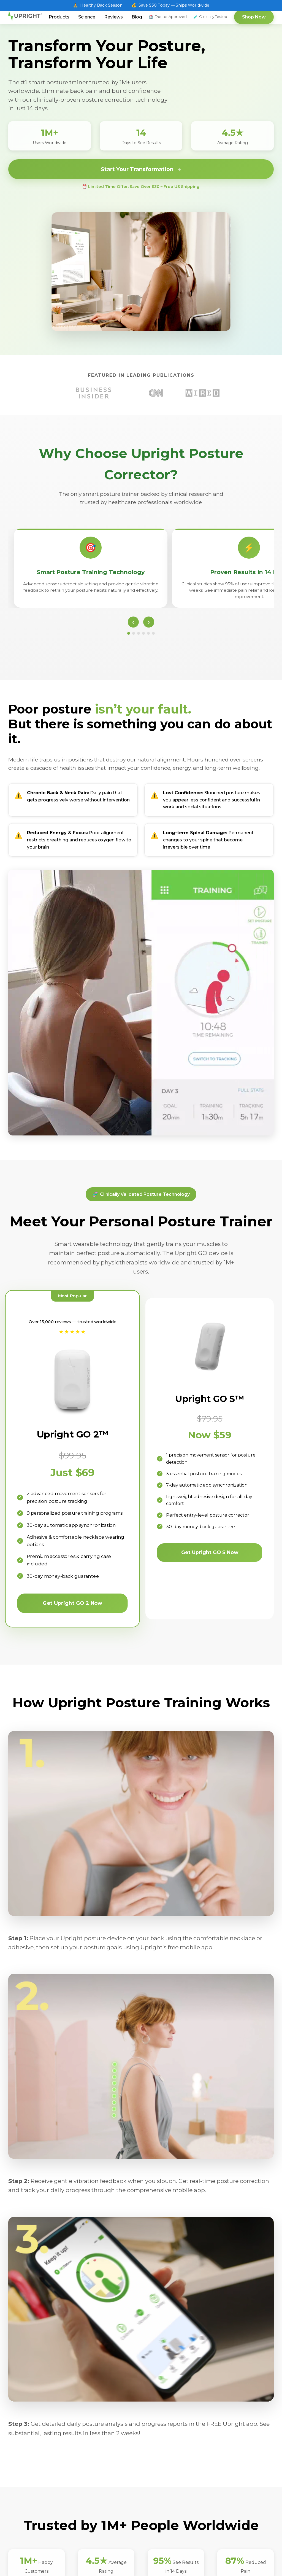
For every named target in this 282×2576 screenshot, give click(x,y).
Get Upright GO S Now (209, 1551)
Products (59, 17)
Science (86, 17)
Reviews (113, 17)
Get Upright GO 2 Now (72, 1602)
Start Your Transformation (141, 169)
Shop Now (254, 17)
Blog (137, 17)
